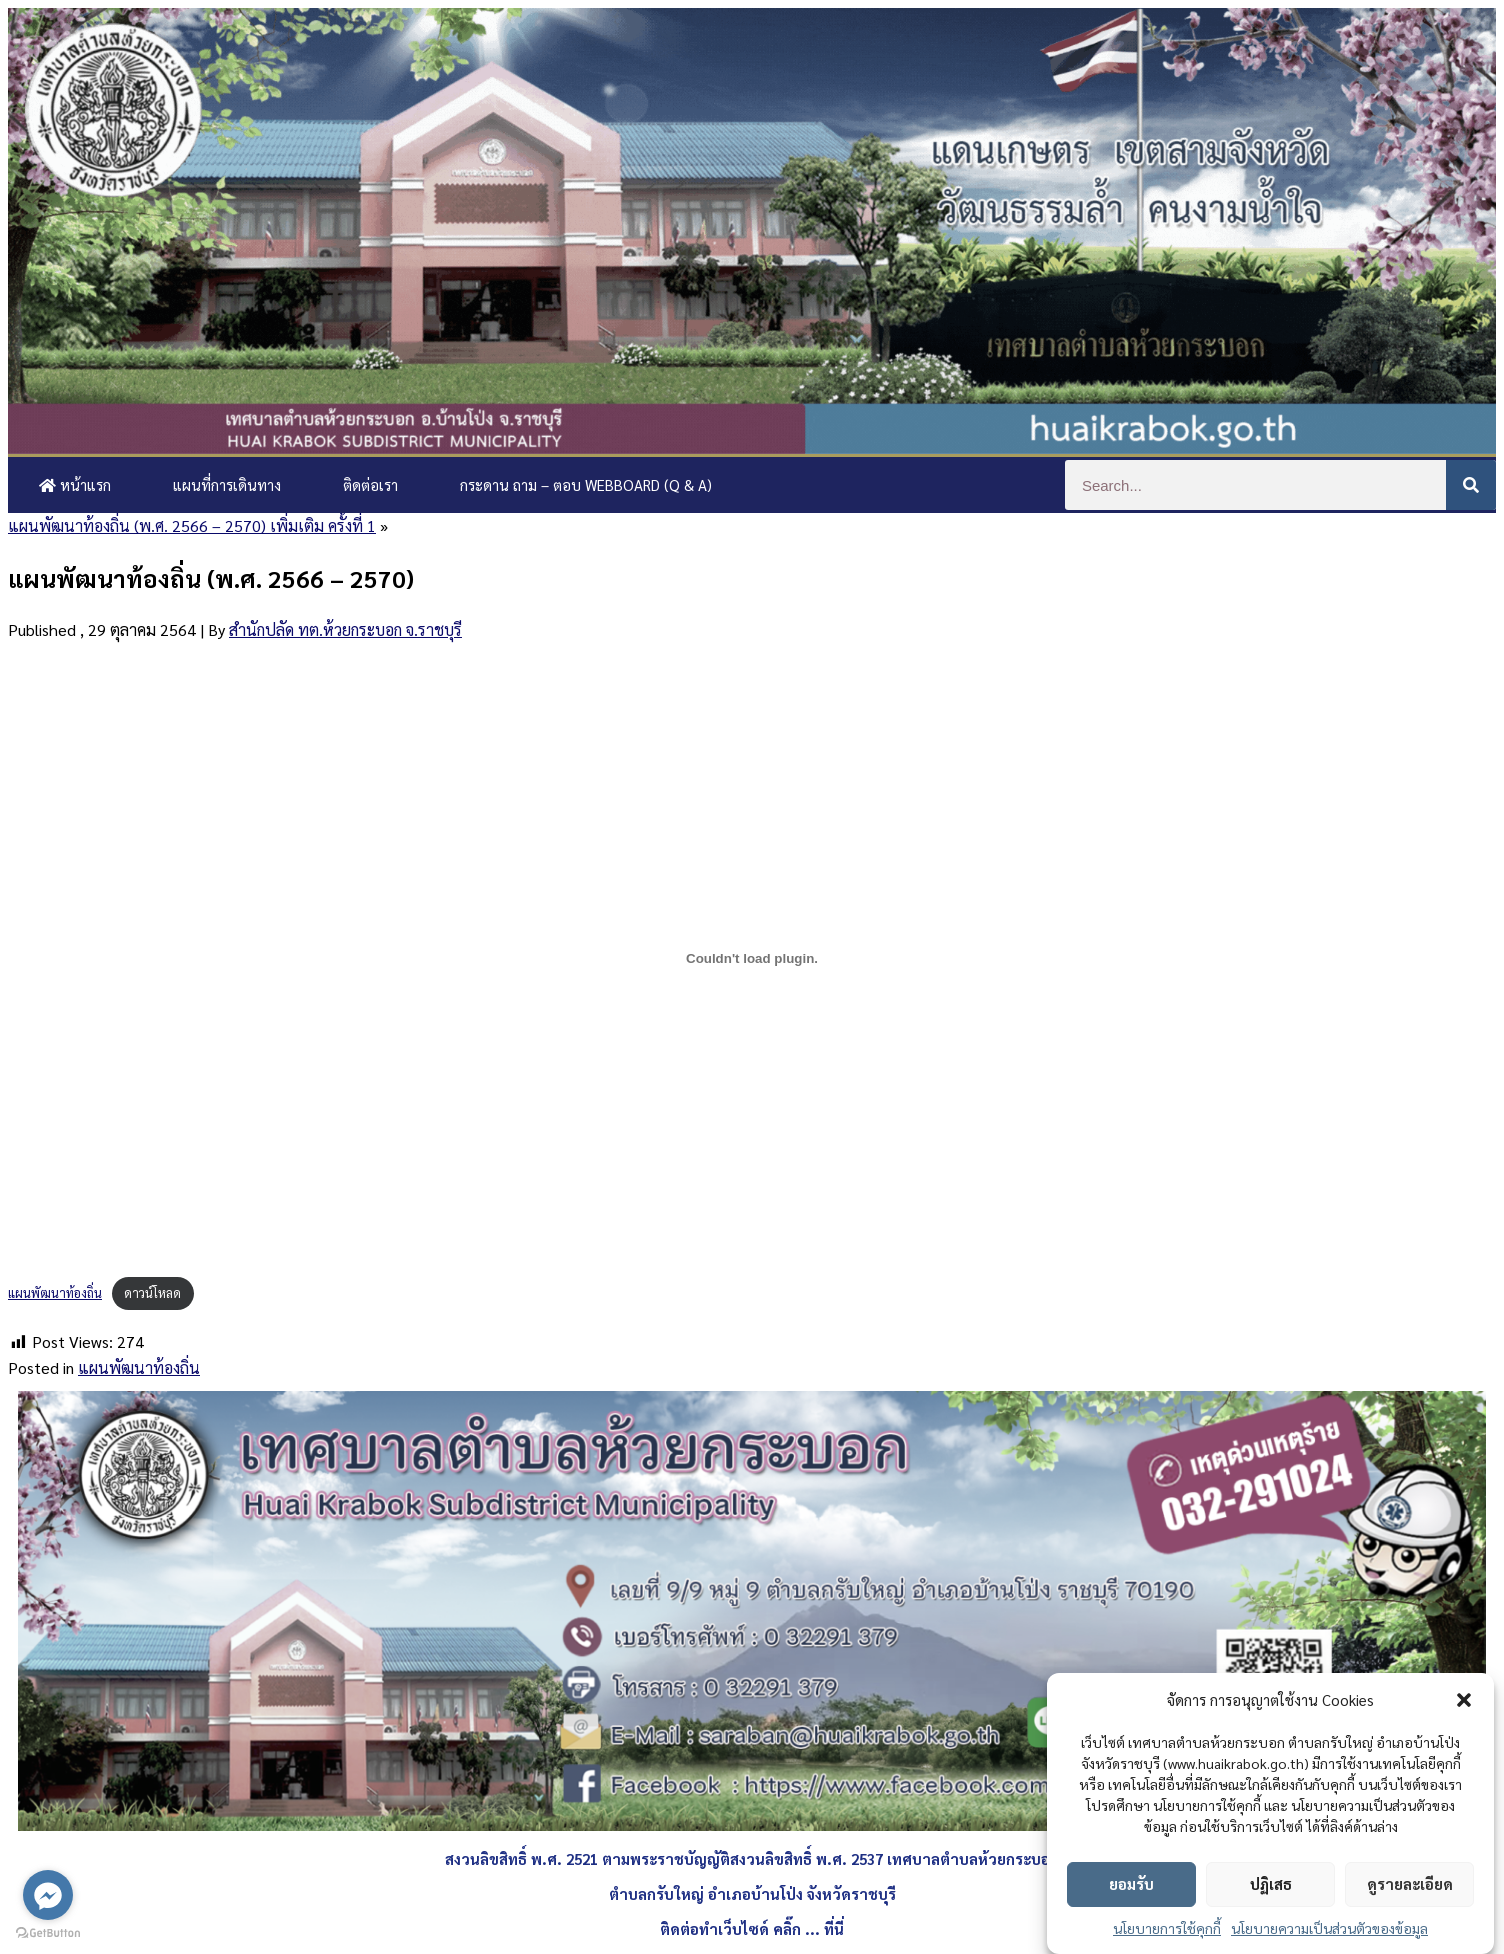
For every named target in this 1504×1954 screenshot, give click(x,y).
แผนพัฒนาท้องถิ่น (55, 1292)
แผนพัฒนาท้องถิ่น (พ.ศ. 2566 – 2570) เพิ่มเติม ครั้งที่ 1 (192, 525)
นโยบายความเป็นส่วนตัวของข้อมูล (1329, 1928)
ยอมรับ (1131, 1883)
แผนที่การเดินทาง (227, 484)
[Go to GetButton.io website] (48, 1933)
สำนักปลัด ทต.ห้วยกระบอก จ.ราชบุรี (345, 629)
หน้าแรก (75, 484)
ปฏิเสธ (1271, 1883)
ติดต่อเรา (370, 484)
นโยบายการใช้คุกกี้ (1167, 1928)
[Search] (1471, 485)
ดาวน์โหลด (152, 1292)
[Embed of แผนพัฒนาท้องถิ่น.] (752, 959)
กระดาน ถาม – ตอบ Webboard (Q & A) (586, 484)
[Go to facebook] (48, 1895)
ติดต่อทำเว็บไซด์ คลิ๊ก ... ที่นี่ (752, 1928)
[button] (1464, 1700)
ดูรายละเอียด (1410, 1883)
